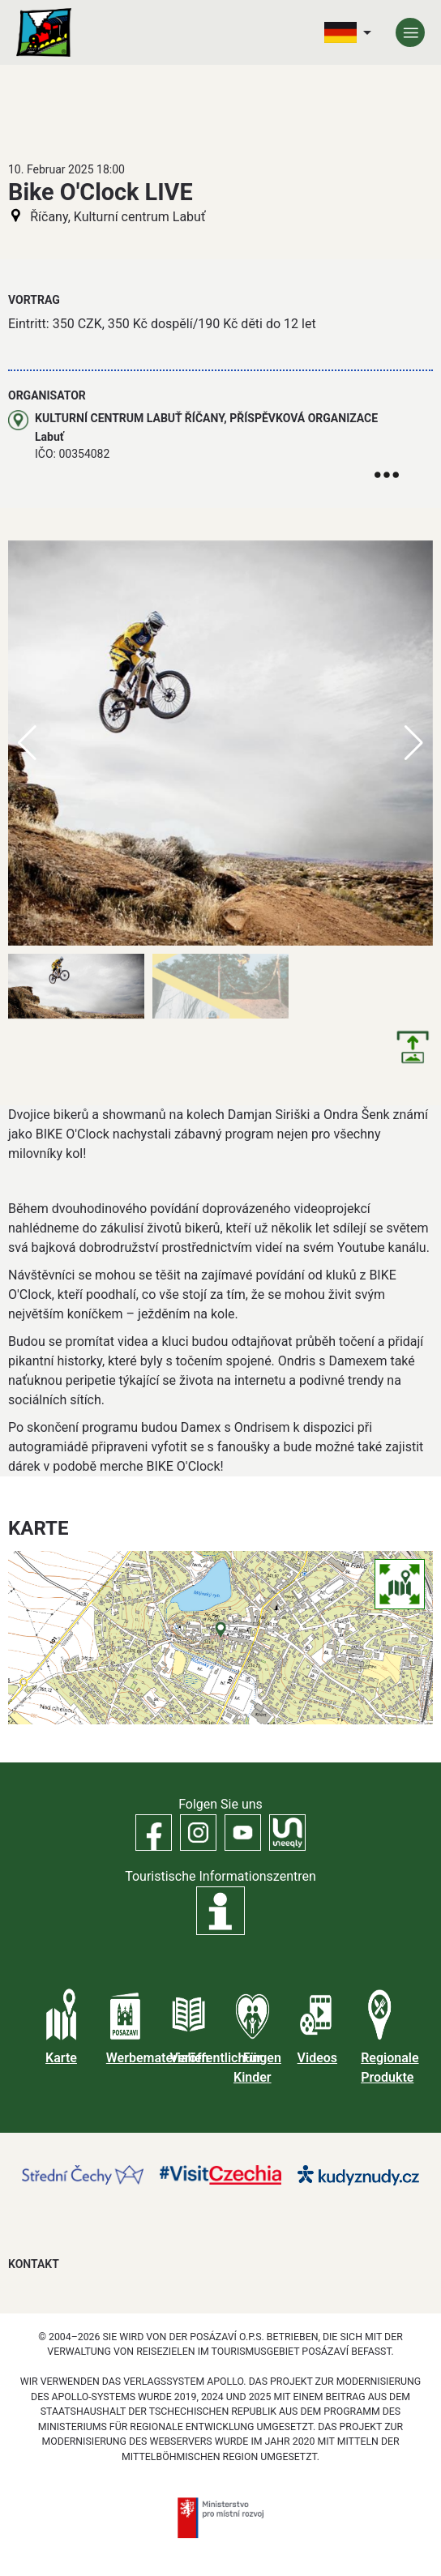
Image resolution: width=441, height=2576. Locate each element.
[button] (414, 743)
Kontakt (33, 2264)
